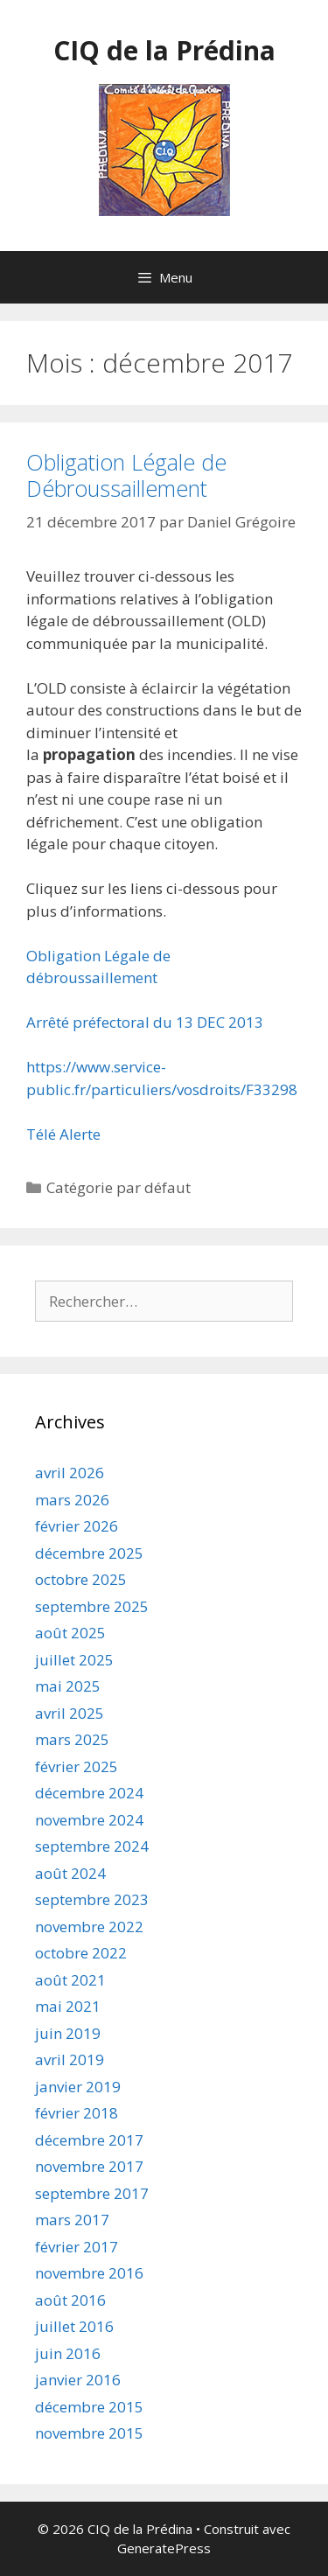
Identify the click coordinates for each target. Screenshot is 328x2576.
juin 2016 (68, 2353)
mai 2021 (68, 2006)
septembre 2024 (92, 1846)
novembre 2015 (89, 2433)
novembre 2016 (89, 2273)
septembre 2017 (92, 2193)
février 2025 (76, 1766)
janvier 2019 (78, 2087)
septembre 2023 (92, 1899)
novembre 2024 (89, 1820)
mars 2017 (72, 2219)
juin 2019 (68, 2033)
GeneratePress (164, 2548)
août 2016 (70, 2300)
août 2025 (70, 1633)
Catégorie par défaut (118, 1187)
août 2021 (70, 1980)
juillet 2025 (74, 1660)
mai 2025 (68, 1686)
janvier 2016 (78, 2380)
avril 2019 (69, 2059)
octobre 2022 (81, 1953)
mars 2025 (72, 1739)
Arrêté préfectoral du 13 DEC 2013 (144, 1022)
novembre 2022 (89, 1926)
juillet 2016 (74, 2326)
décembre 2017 (89, 2140)
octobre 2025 (81, 1579)
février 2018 (76, 2113)
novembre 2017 (89, 2166)
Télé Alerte (63, 1134)
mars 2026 (72, 1500)
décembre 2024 (89, 1793)
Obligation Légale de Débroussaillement (126, 475)
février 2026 (76, 1526)
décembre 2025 (89, 1553)
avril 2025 (69, 1713)
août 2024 (70, 1873)
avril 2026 (69, 1473)
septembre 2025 (92, 1606)
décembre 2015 (89, 2407)
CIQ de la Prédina (164, 50)
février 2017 (76, 2247)
